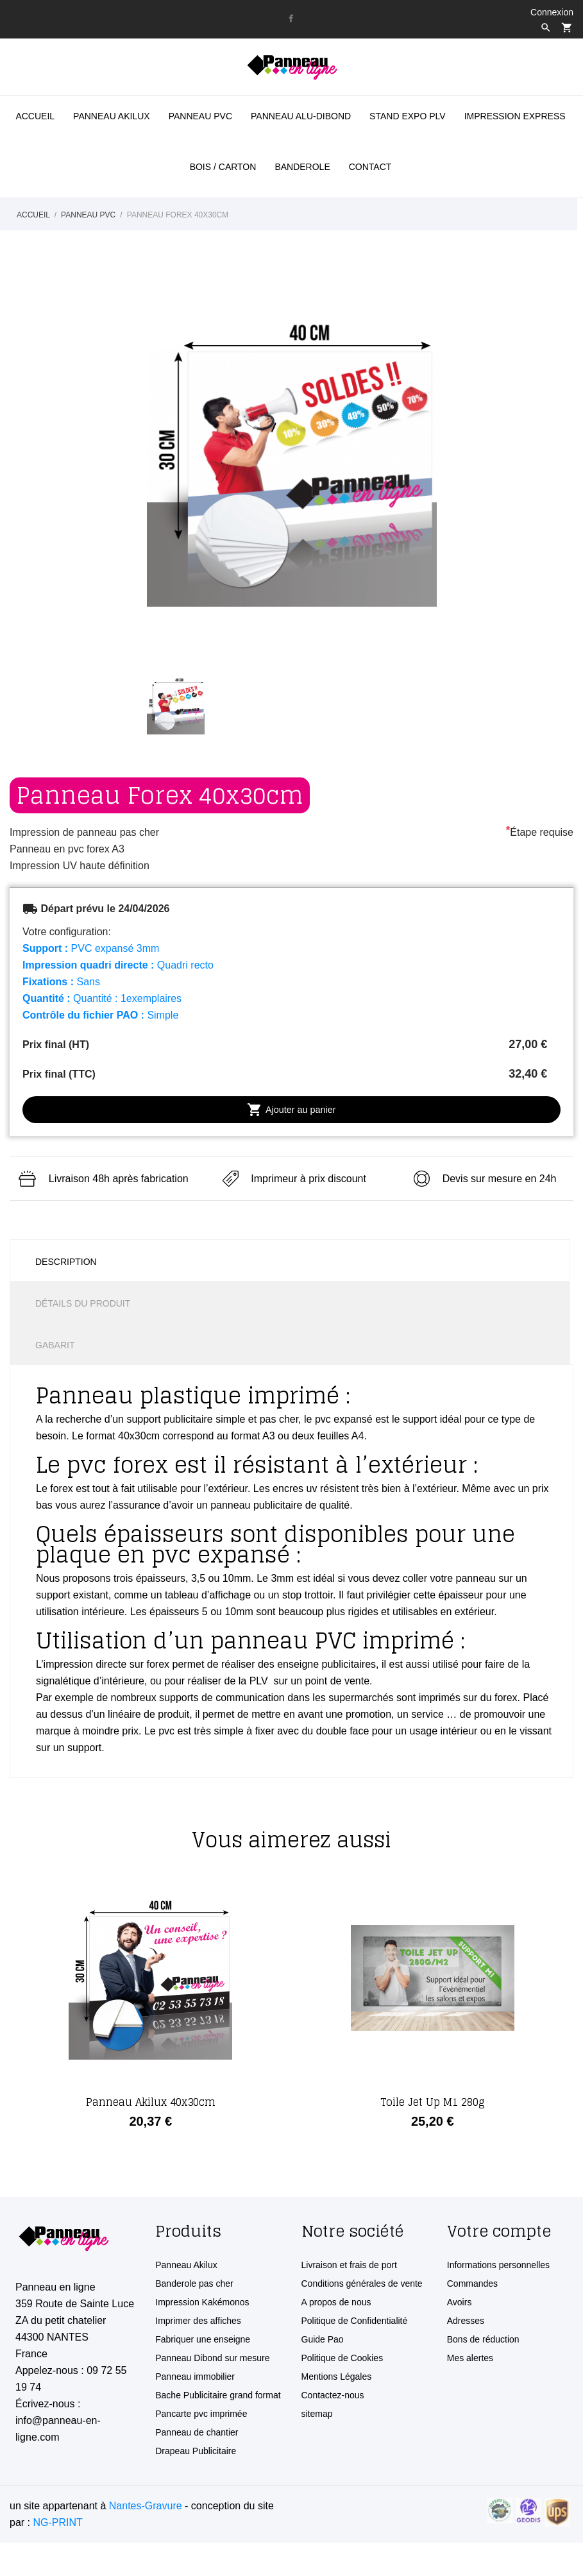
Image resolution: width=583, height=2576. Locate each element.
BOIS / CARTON (223, 167)
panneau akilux (111, 116)
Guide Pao (322, 2339)
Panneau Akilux (186, 2265)
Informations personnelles (498, 2265)
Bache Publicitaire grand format (217, 2395)
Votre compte (499, 2231)
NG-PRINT (57, 2522)
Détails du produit (82, 1303)
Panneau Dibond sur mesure (212, 2358)
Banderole (302, 167)
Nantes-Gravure (145, 2505)
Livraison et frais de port (349, 2265)
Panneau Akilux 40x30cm (150, 2102)
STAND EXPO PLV (407, 116)
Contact (370, 167)
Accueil (35, 116)
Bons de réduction (483, 2339)
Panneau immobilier (195, 2376)
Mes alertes (470, 2358)
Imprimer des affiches (198, 2321)
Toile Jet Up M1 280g (432, 2102)
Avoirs (459, 2302)
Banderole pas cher (194, 2283)
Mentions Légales (336, 2376)
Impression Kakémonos (202, 2302)
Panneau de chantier (196, 2432)
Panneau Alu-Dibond (301, 116)
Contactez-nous (332, 2395)
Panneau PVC (200, 116)
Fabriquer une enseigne (202, 2339)
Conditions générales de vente (362, 2283)
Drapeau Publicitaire (195, 2451)
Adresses (465, 2321)
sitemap (317, 2414)
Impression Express (515, 116)
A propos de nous (336, 2302)
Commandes (472, 2283)
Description (66, 1262)
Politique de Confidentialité (354, 2321)
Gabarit (54, 1345)
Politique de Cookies (342, 2358)
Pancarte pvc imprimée (201, 2414)
